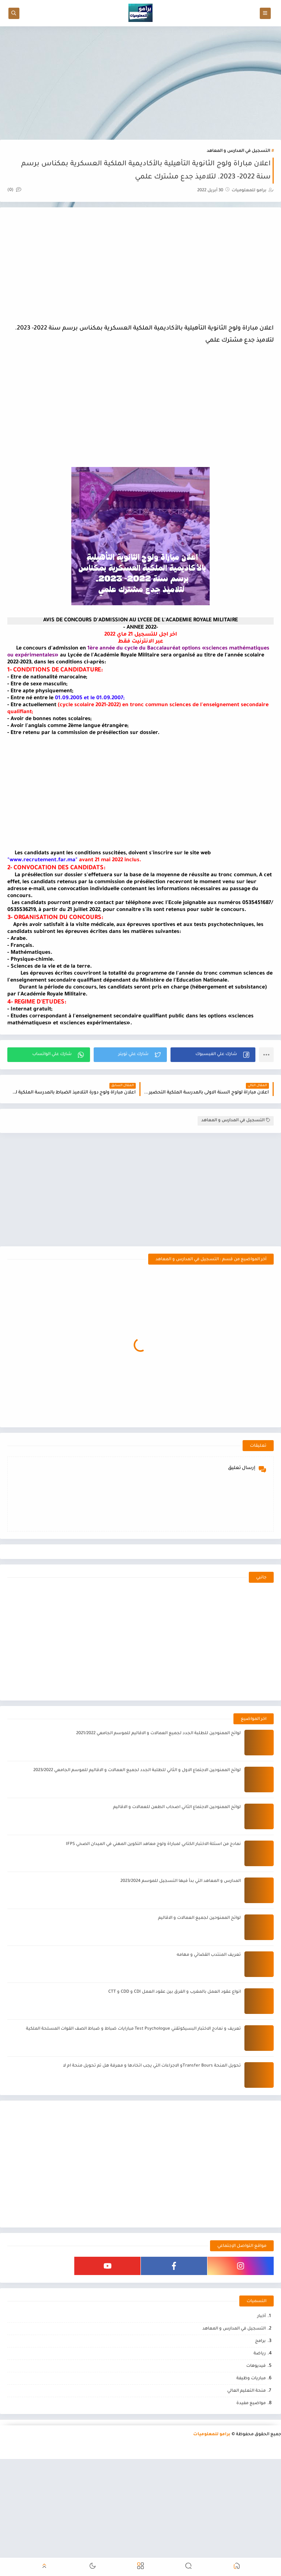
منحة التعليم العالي (246, 2391)
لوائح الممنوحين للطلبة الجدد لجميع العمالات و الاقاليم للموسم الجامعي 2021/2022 (158, 1733)
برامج (260, 2341)
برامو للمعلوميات (212, 2434)
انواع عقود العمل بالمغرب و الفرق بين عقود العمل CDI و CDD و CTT (174, 1992)
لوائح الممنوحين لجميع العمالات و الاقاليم (199, 1918)
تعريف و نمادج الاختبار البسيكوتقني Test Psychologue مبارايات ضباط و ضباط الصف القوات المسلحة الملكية (133, 2029)
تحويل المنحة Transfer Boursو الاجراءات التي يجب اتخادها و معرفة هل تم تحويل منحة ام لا (152, 2066)
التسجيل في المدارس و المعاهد (238, 151)
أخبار (261, 2316)
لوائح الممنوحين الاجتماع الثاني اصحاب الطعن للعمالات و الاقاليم (177, 1807)
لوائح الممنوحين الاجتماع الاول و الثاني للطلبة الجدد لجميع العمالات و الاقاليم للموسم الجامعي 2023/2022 (137, 1770)
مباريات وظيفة (251, 2378)
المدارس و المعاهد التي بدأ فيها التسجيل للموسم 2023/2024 (180, 1881)
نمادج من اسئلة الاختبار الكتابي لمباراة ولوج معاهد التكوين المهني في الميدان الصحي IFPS (153, 1844)
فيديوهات (256, 2366)
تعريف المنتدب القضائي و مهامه (209, 1955)
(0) (14, 190)
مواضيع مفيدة (251, 2403)
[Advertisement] (140, 83)
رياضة (260, 2353)
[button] (213, 1054)
